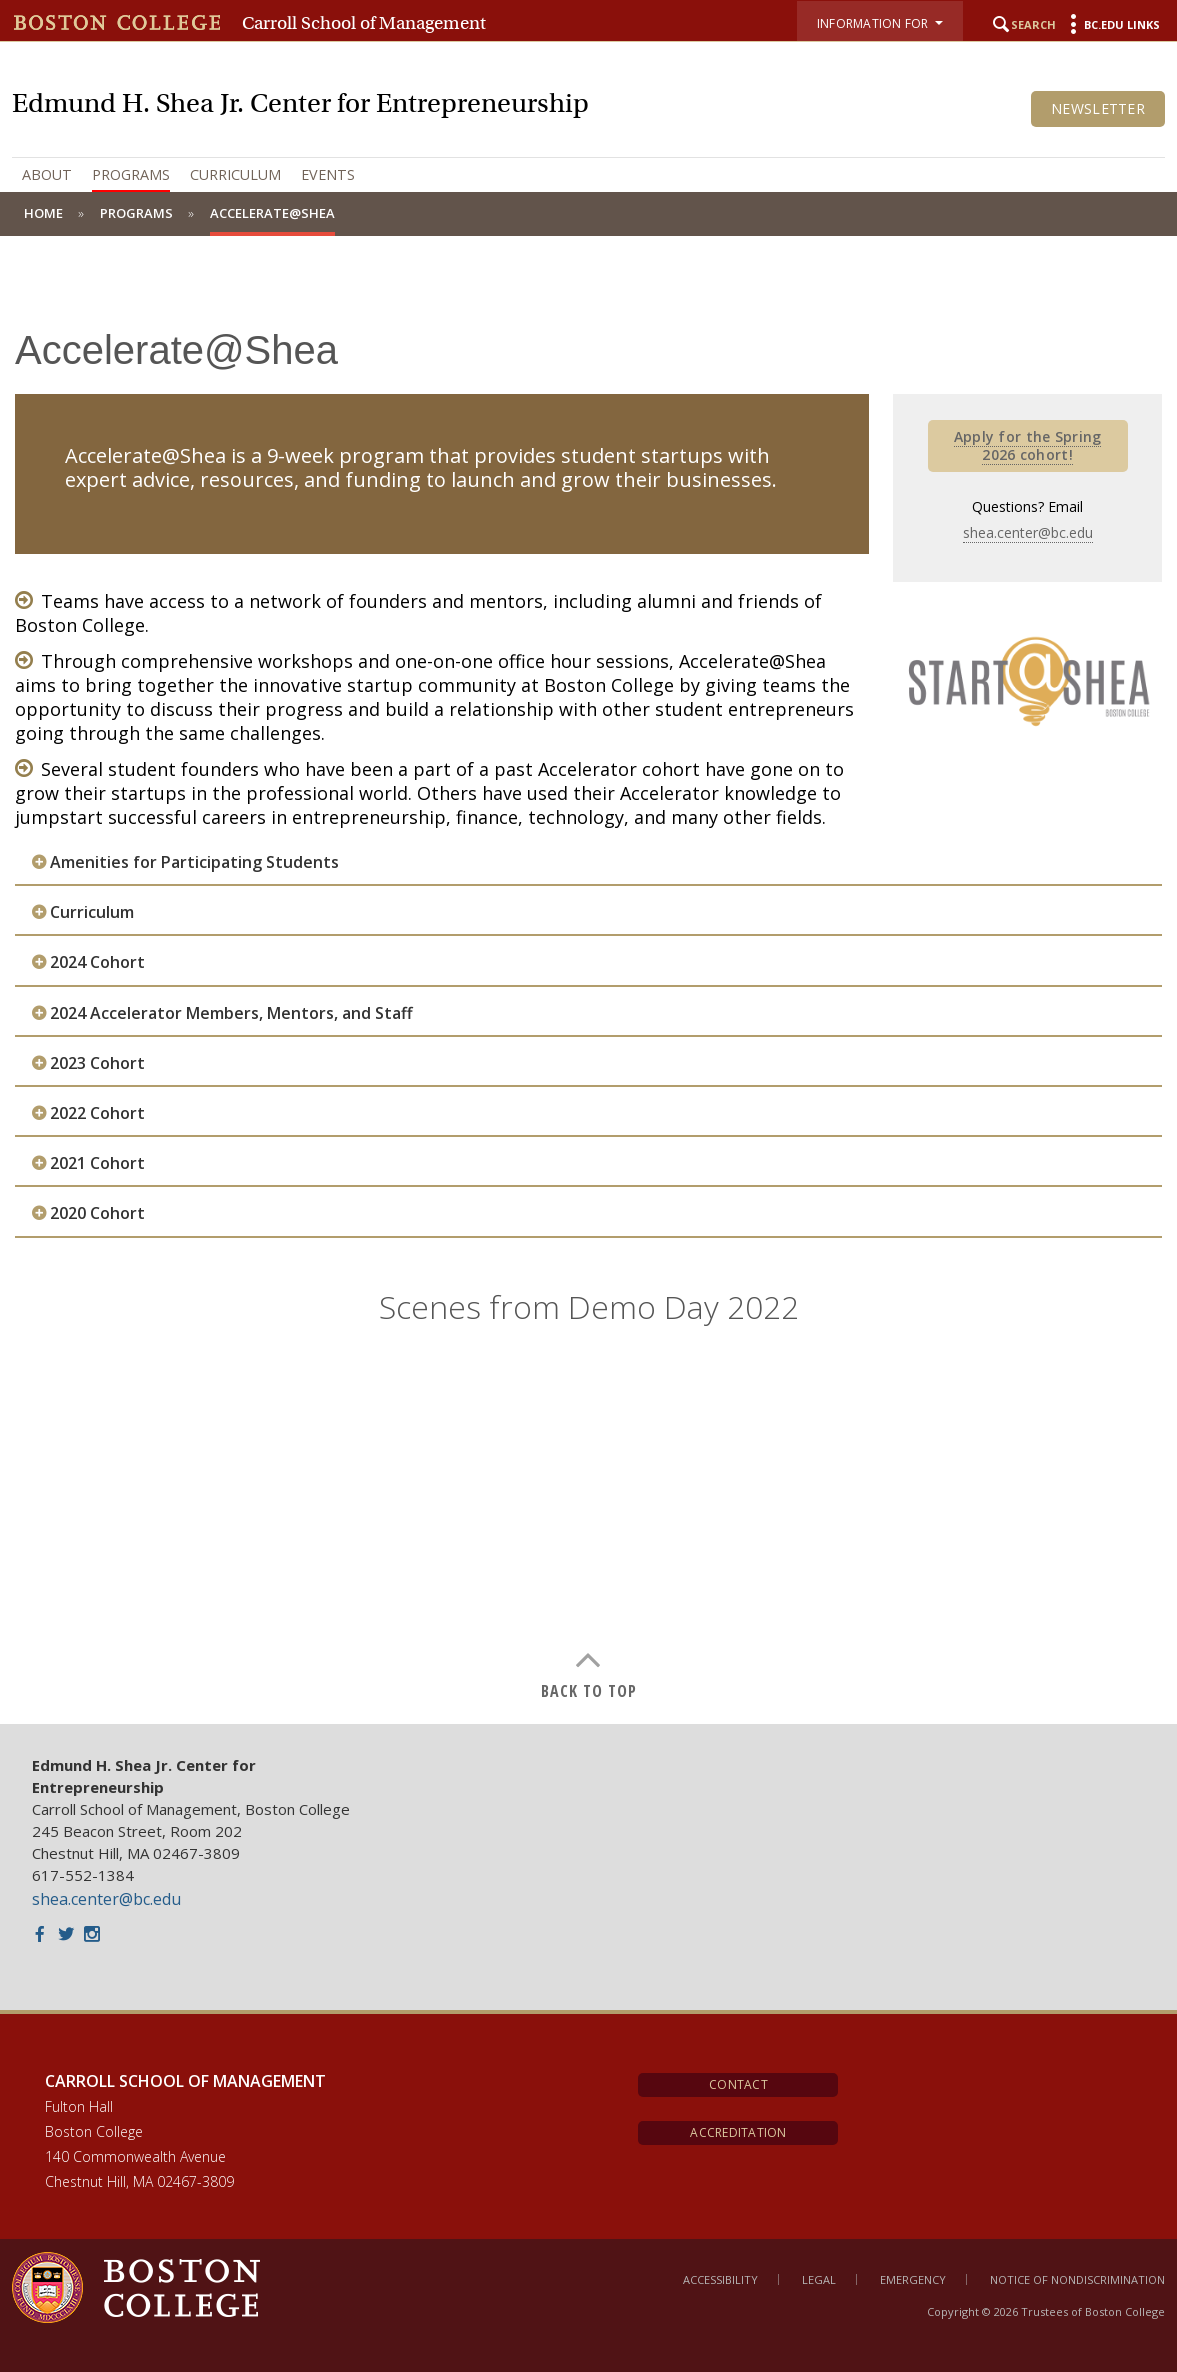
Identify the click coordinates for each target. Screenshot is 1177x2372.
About (47, 174)
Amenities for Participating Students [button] (194, 862)
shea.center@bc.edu (1028, 532)
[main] (588, 995)
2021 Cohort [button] (97, 1163)
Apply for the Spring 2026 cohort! (1028, 445)
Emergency (913, 2279)
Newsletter (1098, 108)
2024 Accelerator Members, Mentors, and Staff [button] (231, 1013)
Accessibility (720, 2279)
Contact (738, 2084)
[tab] (588, 862)
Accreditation (738, 2132)
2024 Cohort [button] (97, 962)
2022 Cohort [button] (97, 1113)
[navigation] (588, 175)
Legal (819, 2279)
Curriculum (235, 174)
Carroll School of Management (364, 23)
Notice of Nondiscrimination (1077, 2279)
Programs (131, 174)
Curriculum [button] (92, 912)
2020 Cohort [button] (97, 1213)
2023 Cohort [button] (97, 1063)
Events (328, 174)
